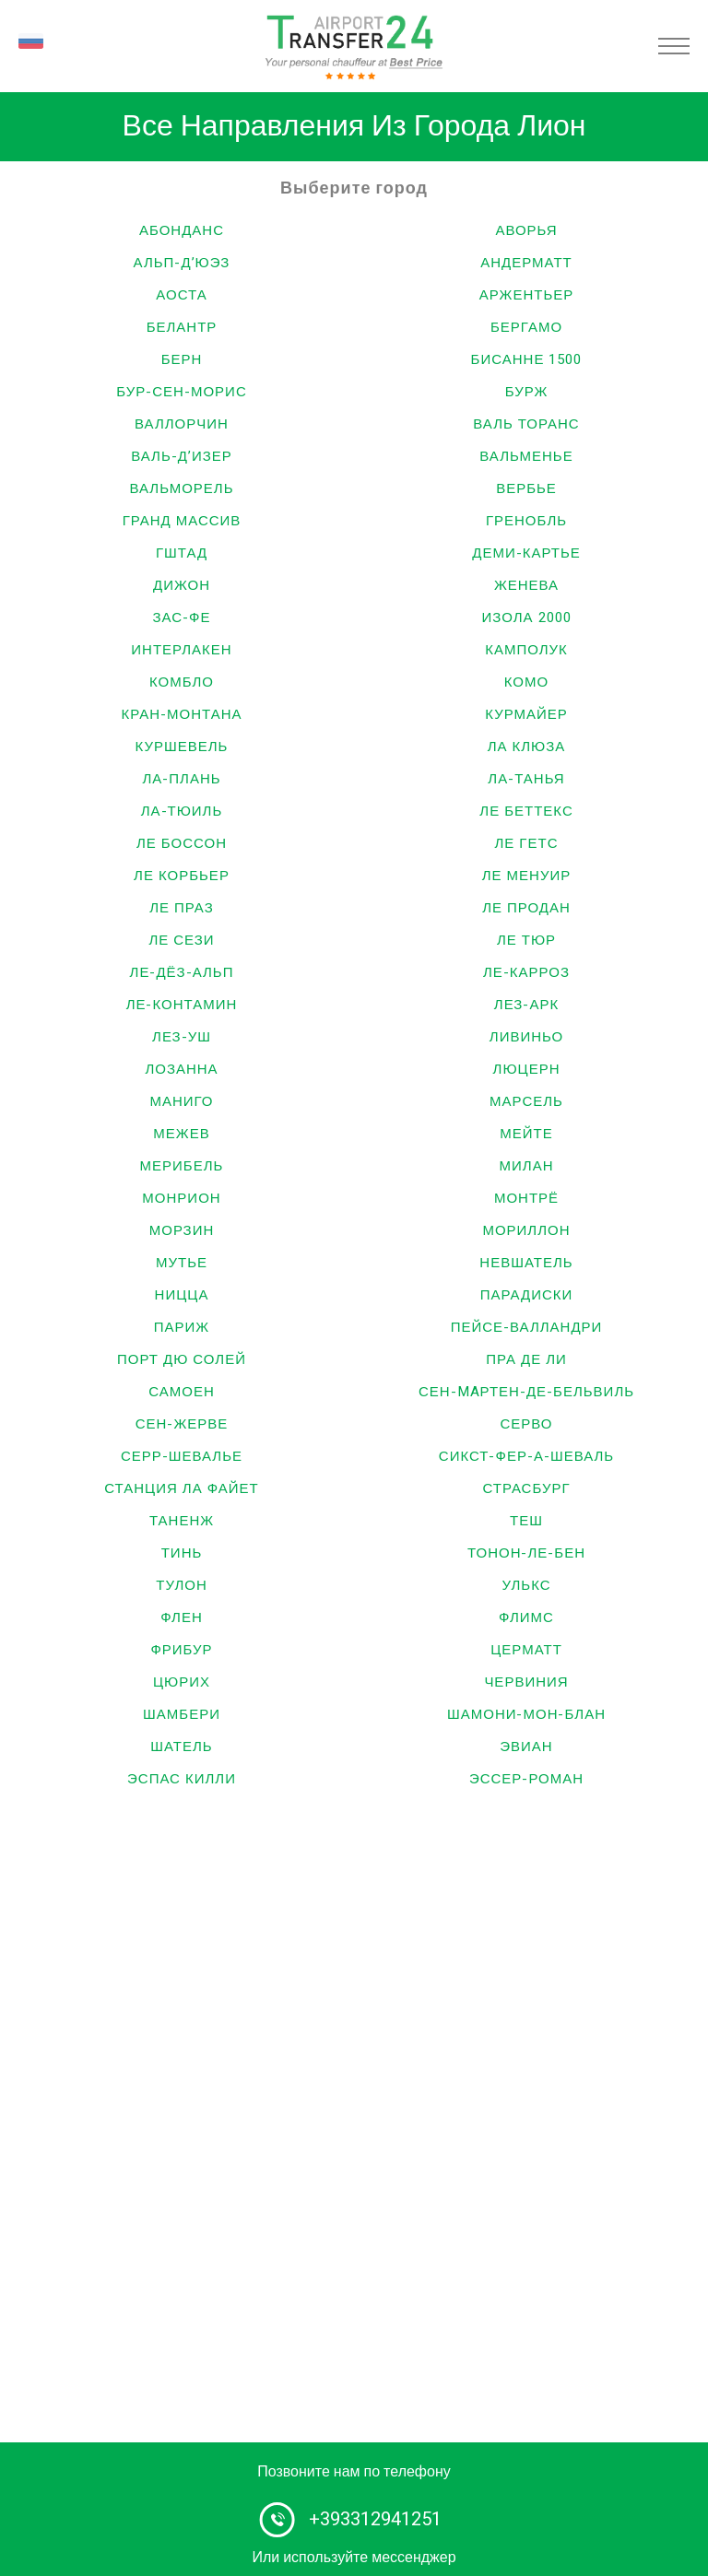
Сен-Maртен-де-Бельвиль (526, 1392)
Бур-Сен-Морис (181, 392)
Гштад (181, 553)
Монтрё (526, 1198)
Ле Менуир (527, 875)
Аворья (526, 230)
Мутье (181, 1263)
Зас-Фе (182, 617)
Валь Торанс (526, 424)
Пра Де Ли (526, 1359)
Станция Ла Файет (181, 1488)
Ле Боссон (181, 843)
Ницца (182, 1295)
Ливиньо (526, 1037)
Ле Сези (181, 940)
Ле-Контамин (182, 1004)
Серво (526, 1424)
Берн (182, 359)
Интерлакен (181, 650)
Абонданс (181, 230)
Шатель (181, 1746)
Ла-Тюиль (182, 811)
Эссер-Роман (526, 1779)
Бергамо (526, 327)
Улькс (526, 1585)
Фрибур (181, 1650)
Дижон (181, 585)
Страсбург (526, 1488)
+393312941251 (375, 2519)
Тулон (181, 1585)
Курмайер (526, 714)
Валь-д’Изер (181, 456)
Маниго (181, 1101)
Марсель (526, 1101)
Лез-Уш (181, 1037)
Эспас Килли (181, 1779)
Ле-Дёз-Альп (182, 972)
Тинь (182, 1553)
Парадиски (526, 1295)
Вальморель (181, 488)
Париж (181, 1327)
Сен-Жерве (182, 1424)
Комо (526, 682)
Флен (181, 1617)
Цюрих (181, 1682)
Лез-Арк (526, 1004)
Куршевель (182, 746)
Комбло (181, 682)
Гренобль (526, 521)
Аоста (181, 295)
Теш (526, 1521)
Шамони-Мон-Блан (526, 1714)
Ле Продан (526, 908)
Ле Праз (181, 908)
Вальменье (525, 456)
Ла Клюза (527, 746)
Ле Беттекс (525, 811)
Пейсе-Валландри (527, 1327)
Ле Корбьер (182, 875)
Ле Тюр (526, 940)
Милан (527, 1166)
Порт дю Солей (181, 1359)
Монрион (181, 1198)
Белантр (182, 327)
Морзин (182, 1230)
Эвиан (526, 1746)
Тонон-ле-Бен (526, 1553)
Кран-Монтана (181, 714)
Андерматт (526, 263)
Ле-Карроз (526, 972)
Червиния (526, 1682)
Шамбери (181, 1714)
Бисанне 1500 (527, 359)
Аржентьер (526, 295)
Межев (181, 1133)
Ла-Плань (181, 779)
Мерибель (182, 1166)
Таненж (181, 1521)
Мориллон (526, 1230)
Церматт (526, 1650)
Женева (526, 585)
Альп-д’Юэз (182, 263)
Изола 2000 (526, 617)
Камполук (526, 650)
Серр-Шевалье (181, 1456)
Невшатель (525, 1263)
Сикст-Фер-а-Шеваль (526, 1456)
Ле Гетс (527, 843)
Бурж (527, 392)
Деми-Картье (526, 553)
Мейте (526, 1133)
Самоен (181, 1392)
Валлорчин (182, 424)
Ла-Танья (526, 779)
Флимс (526, 1617)
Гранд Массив (182, 521)
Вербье (526, 488)
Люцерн (526, 1069)
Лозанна (181, 1069)
